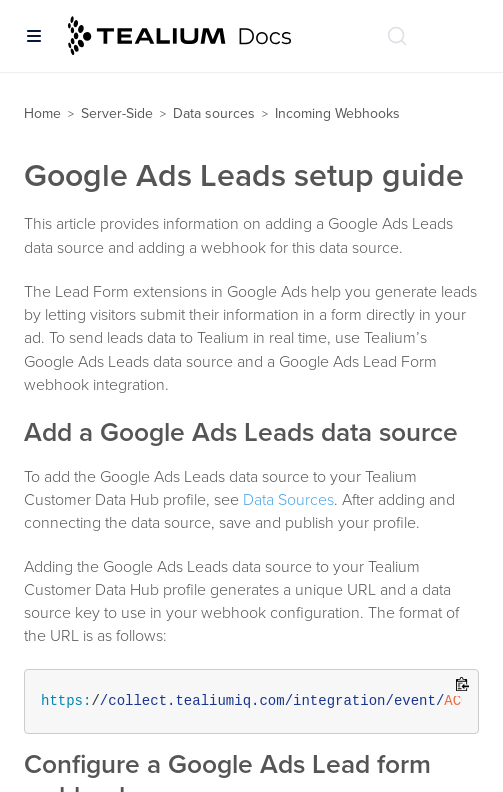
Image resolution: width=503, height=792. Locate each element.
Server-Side (117, 113)
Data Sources (288, 500)
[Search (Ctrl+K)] (397, 36)
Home (42, 113)
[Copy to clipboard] (462, 685)
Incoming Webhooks (337, 113)
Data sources (214, 113)
